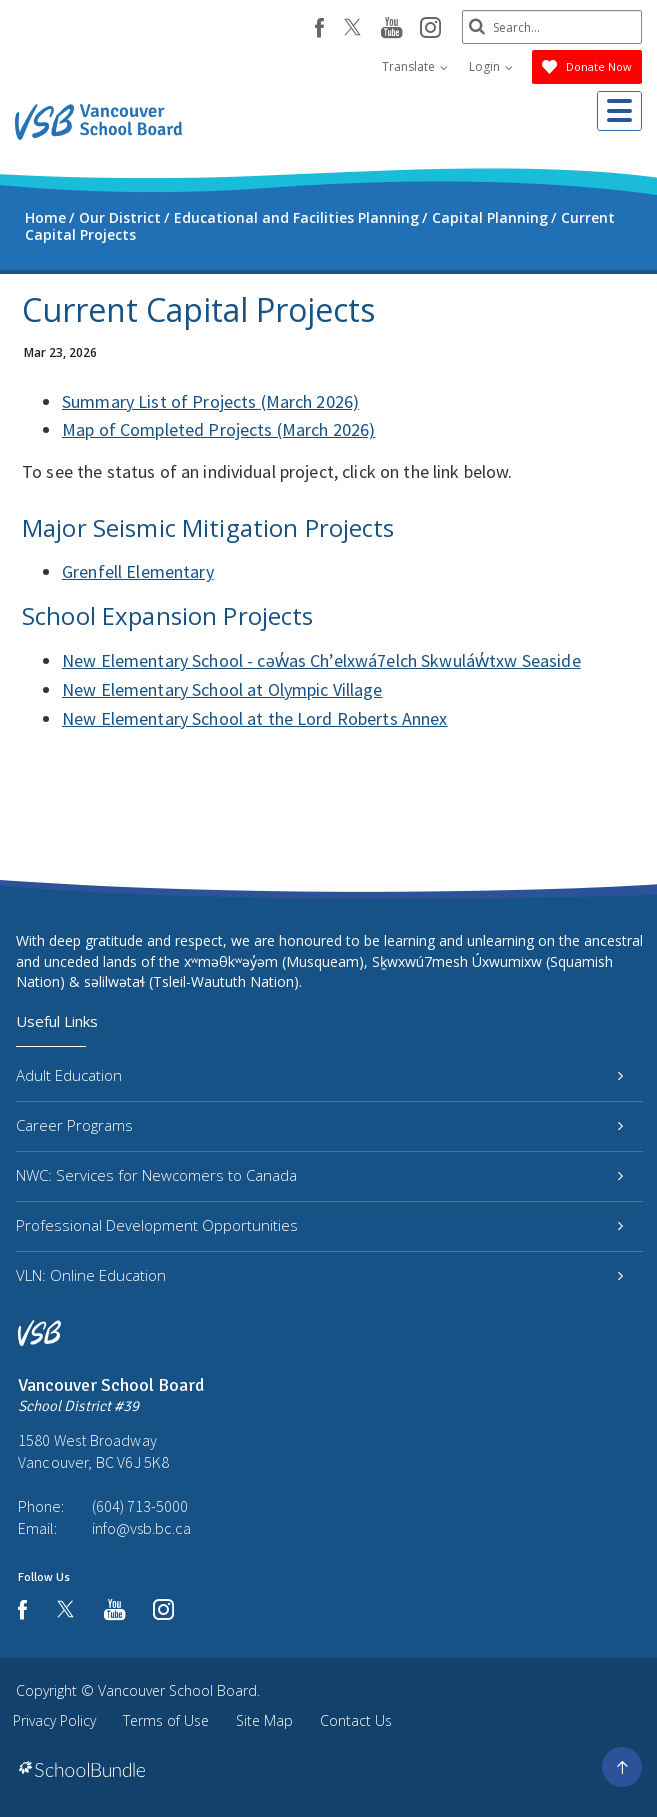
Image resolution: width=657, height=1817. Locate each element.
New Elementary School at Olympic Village (222, 689)
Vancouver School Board (177, 1690)
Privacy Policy (54, 1720)
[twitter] (352, 29)
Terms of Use (166, 1720)
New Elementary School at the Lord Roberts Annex (255, 718)
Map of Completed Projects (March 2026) (218, 429)
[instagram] (430, 29)
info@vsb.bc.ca (141, 1528)
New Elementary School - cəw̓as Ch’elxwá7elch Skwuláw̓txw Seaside (321, 660)
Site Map (264, 1720)
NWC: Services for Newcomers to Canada (319, 1175)
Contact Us (356, 1720)
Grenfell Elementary (138, 571)
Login (491, 66)
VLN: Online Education (319, 1275)
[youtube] (391, 29)
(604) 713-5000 (140, 1506)
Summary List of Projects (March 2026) (210, 401)
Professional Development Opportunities (319, 1225)
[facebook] (319, 28)
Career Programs (319, 1125)
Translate (415, 66)
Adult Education (319, 1075)
